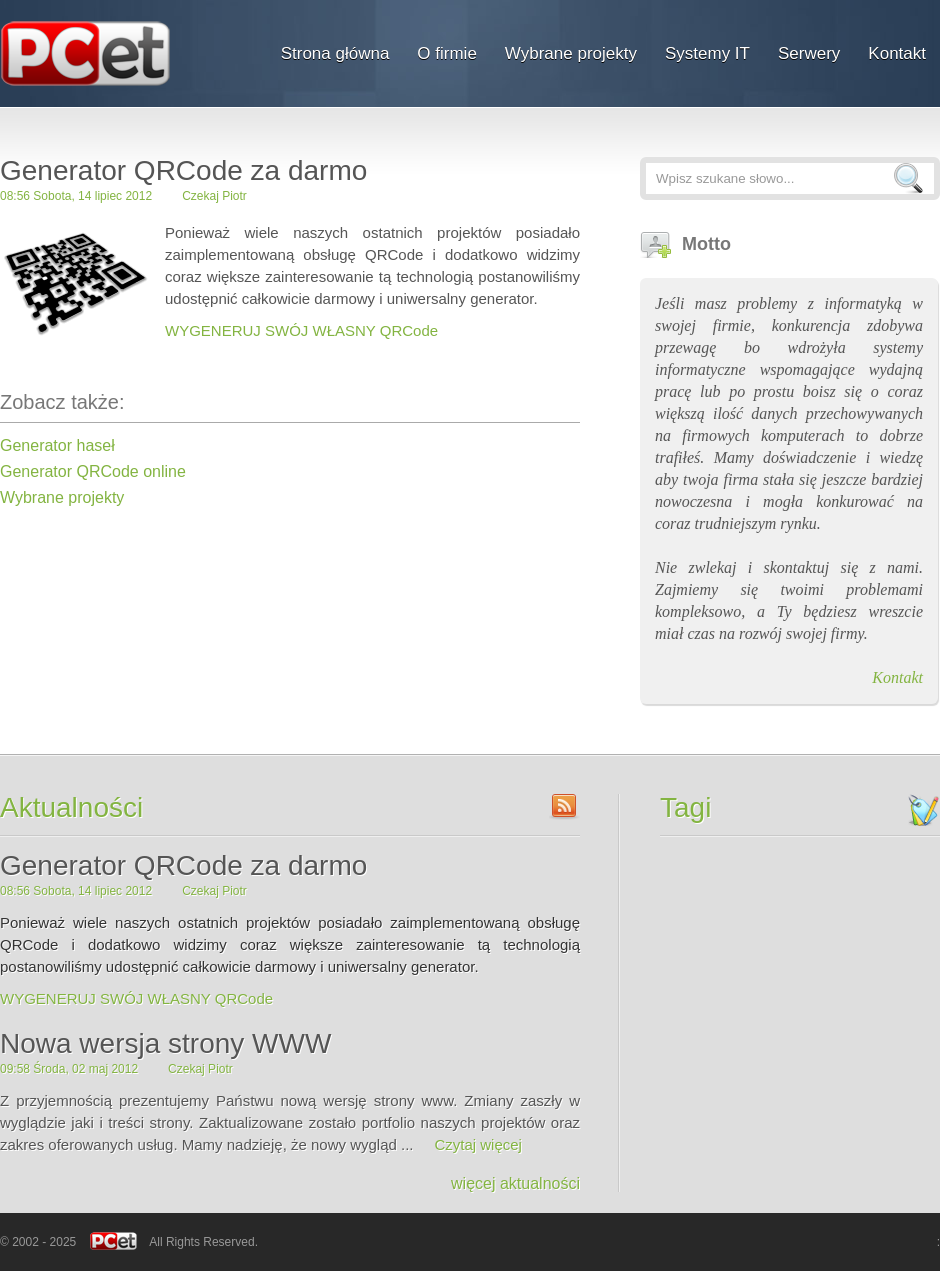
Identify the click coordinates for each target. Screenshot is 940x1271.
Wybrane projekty (62, 497)
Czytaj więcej (478, 1144)
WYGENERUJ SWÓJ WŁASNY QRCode (301, 330)
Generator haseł (57, 445)
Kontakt (897, 677)
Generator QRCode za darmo (183, 865)
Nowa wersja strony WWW (165, 1043)
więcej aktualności (515, 1183)
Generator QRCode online (93, 471)
